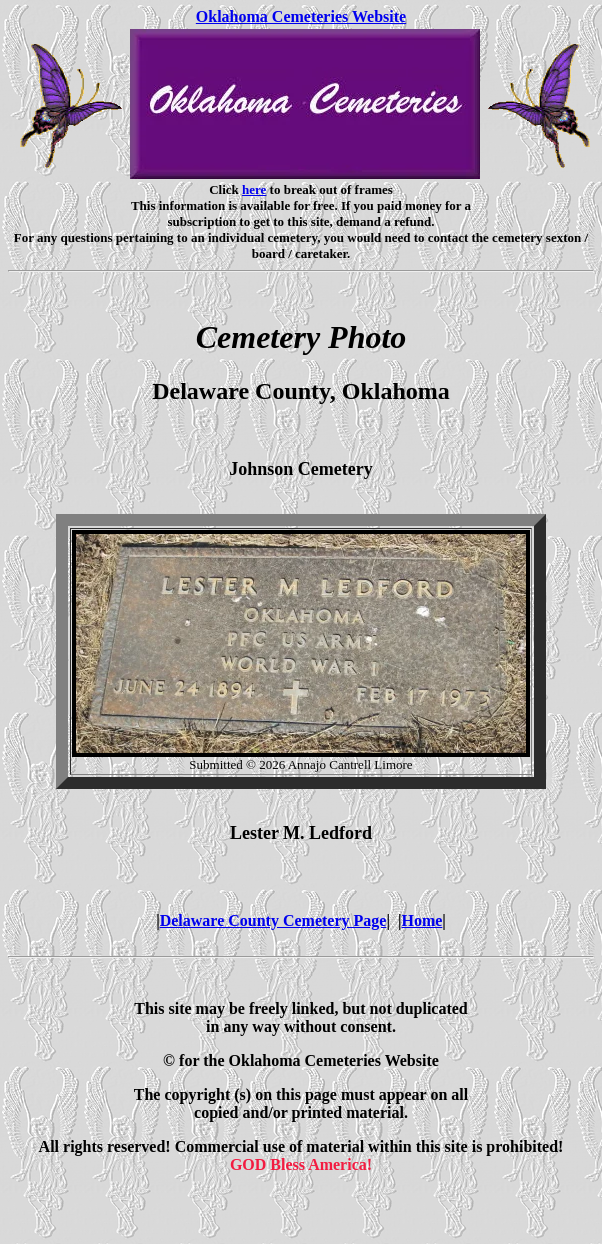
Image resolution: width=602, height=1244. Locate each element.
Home (421, 920)
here (254, 189)
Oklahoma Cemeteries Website (301, 16)
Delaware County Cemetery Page (273, 920)
